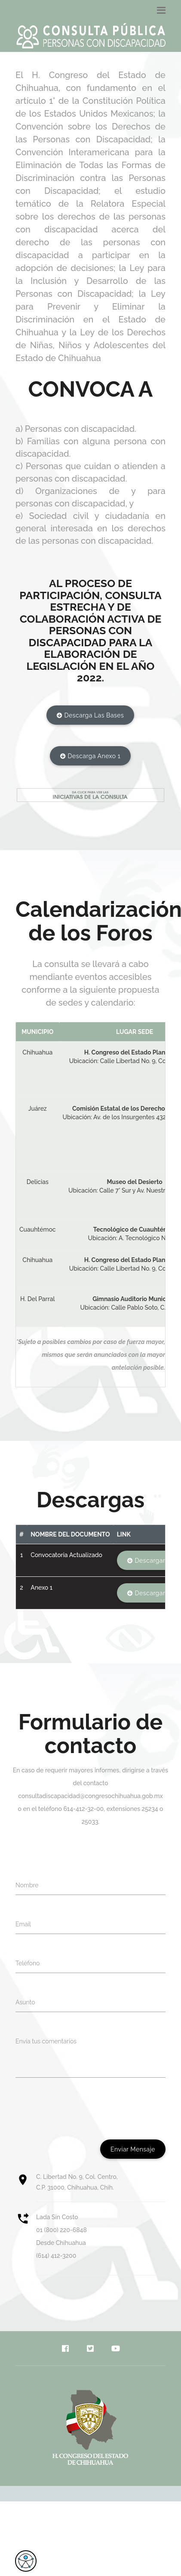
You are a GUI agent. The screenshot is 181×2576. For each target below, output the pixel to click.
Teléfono (27, 1963)
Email (23, 1924)
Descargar (146, 1561)
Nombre (26, 1885)
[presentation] (80, 2109)
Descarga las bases (90, 715)
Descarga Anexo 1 (90, 756)
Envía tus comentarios (46, 2041)
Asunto (25, 2002)
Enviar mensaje (132, 2149)
